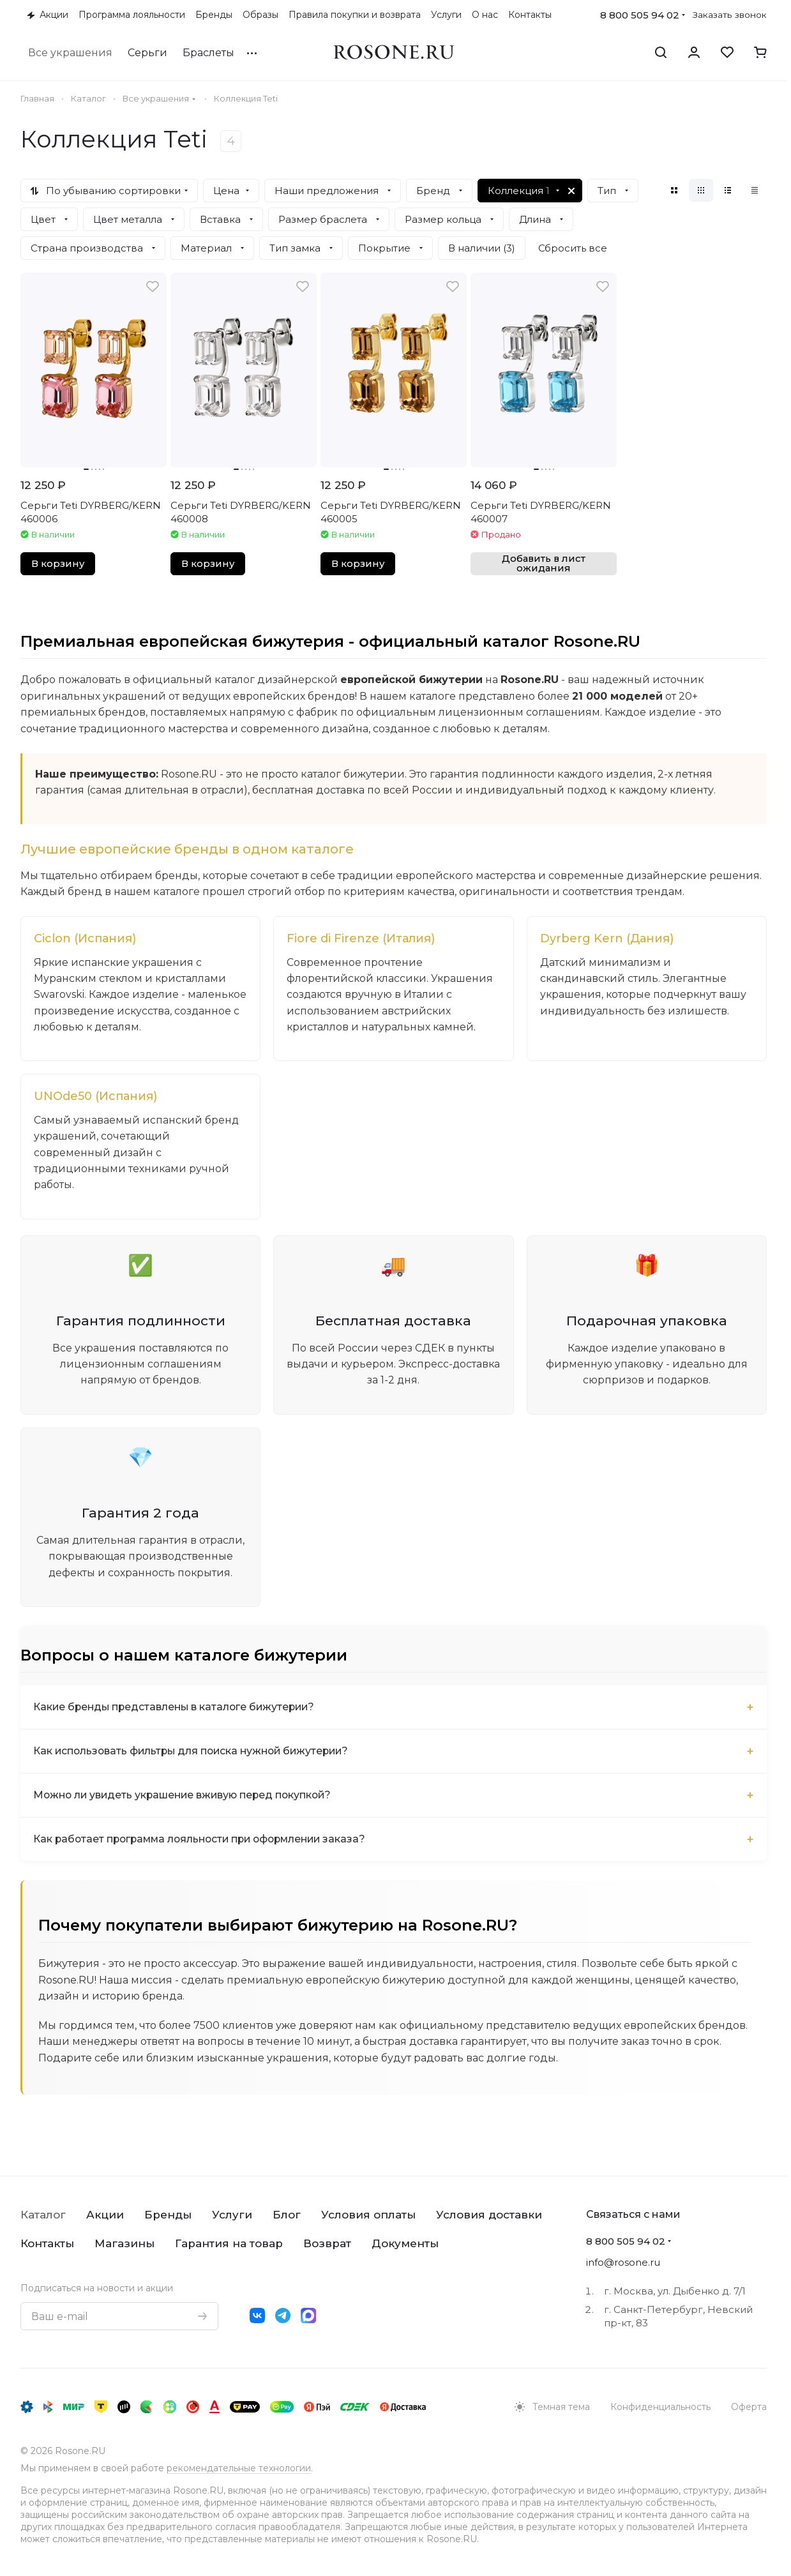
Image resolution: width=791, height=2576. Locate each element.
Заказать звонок (730, 15)
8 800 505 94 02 (639, 15)
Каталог (43, 2214)
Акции (105, 2214)
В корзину (57, 563)
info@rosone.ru (623, 2262)
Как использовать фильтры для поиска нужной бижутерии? (195, 1754)
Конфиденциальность (660, 2407)
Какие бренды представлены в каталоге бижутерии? (177, 1710)
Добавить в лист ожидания (543, 563)
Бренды (168, 2214)
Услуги (232, 2214)
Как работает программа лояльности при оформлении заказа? (205, 1842)
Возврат (327, 2243)
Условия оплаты (368, 2214)
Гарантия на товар (229, 2243)
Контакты (47, 2243)
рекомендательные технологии (239, 2468)
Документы (405, 2243)
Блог (287, 2214)
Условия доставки (489, 2214)
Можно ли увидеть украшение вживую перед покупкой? (186, 1798)
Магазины (124, 2243)
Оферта (749, 2407)
